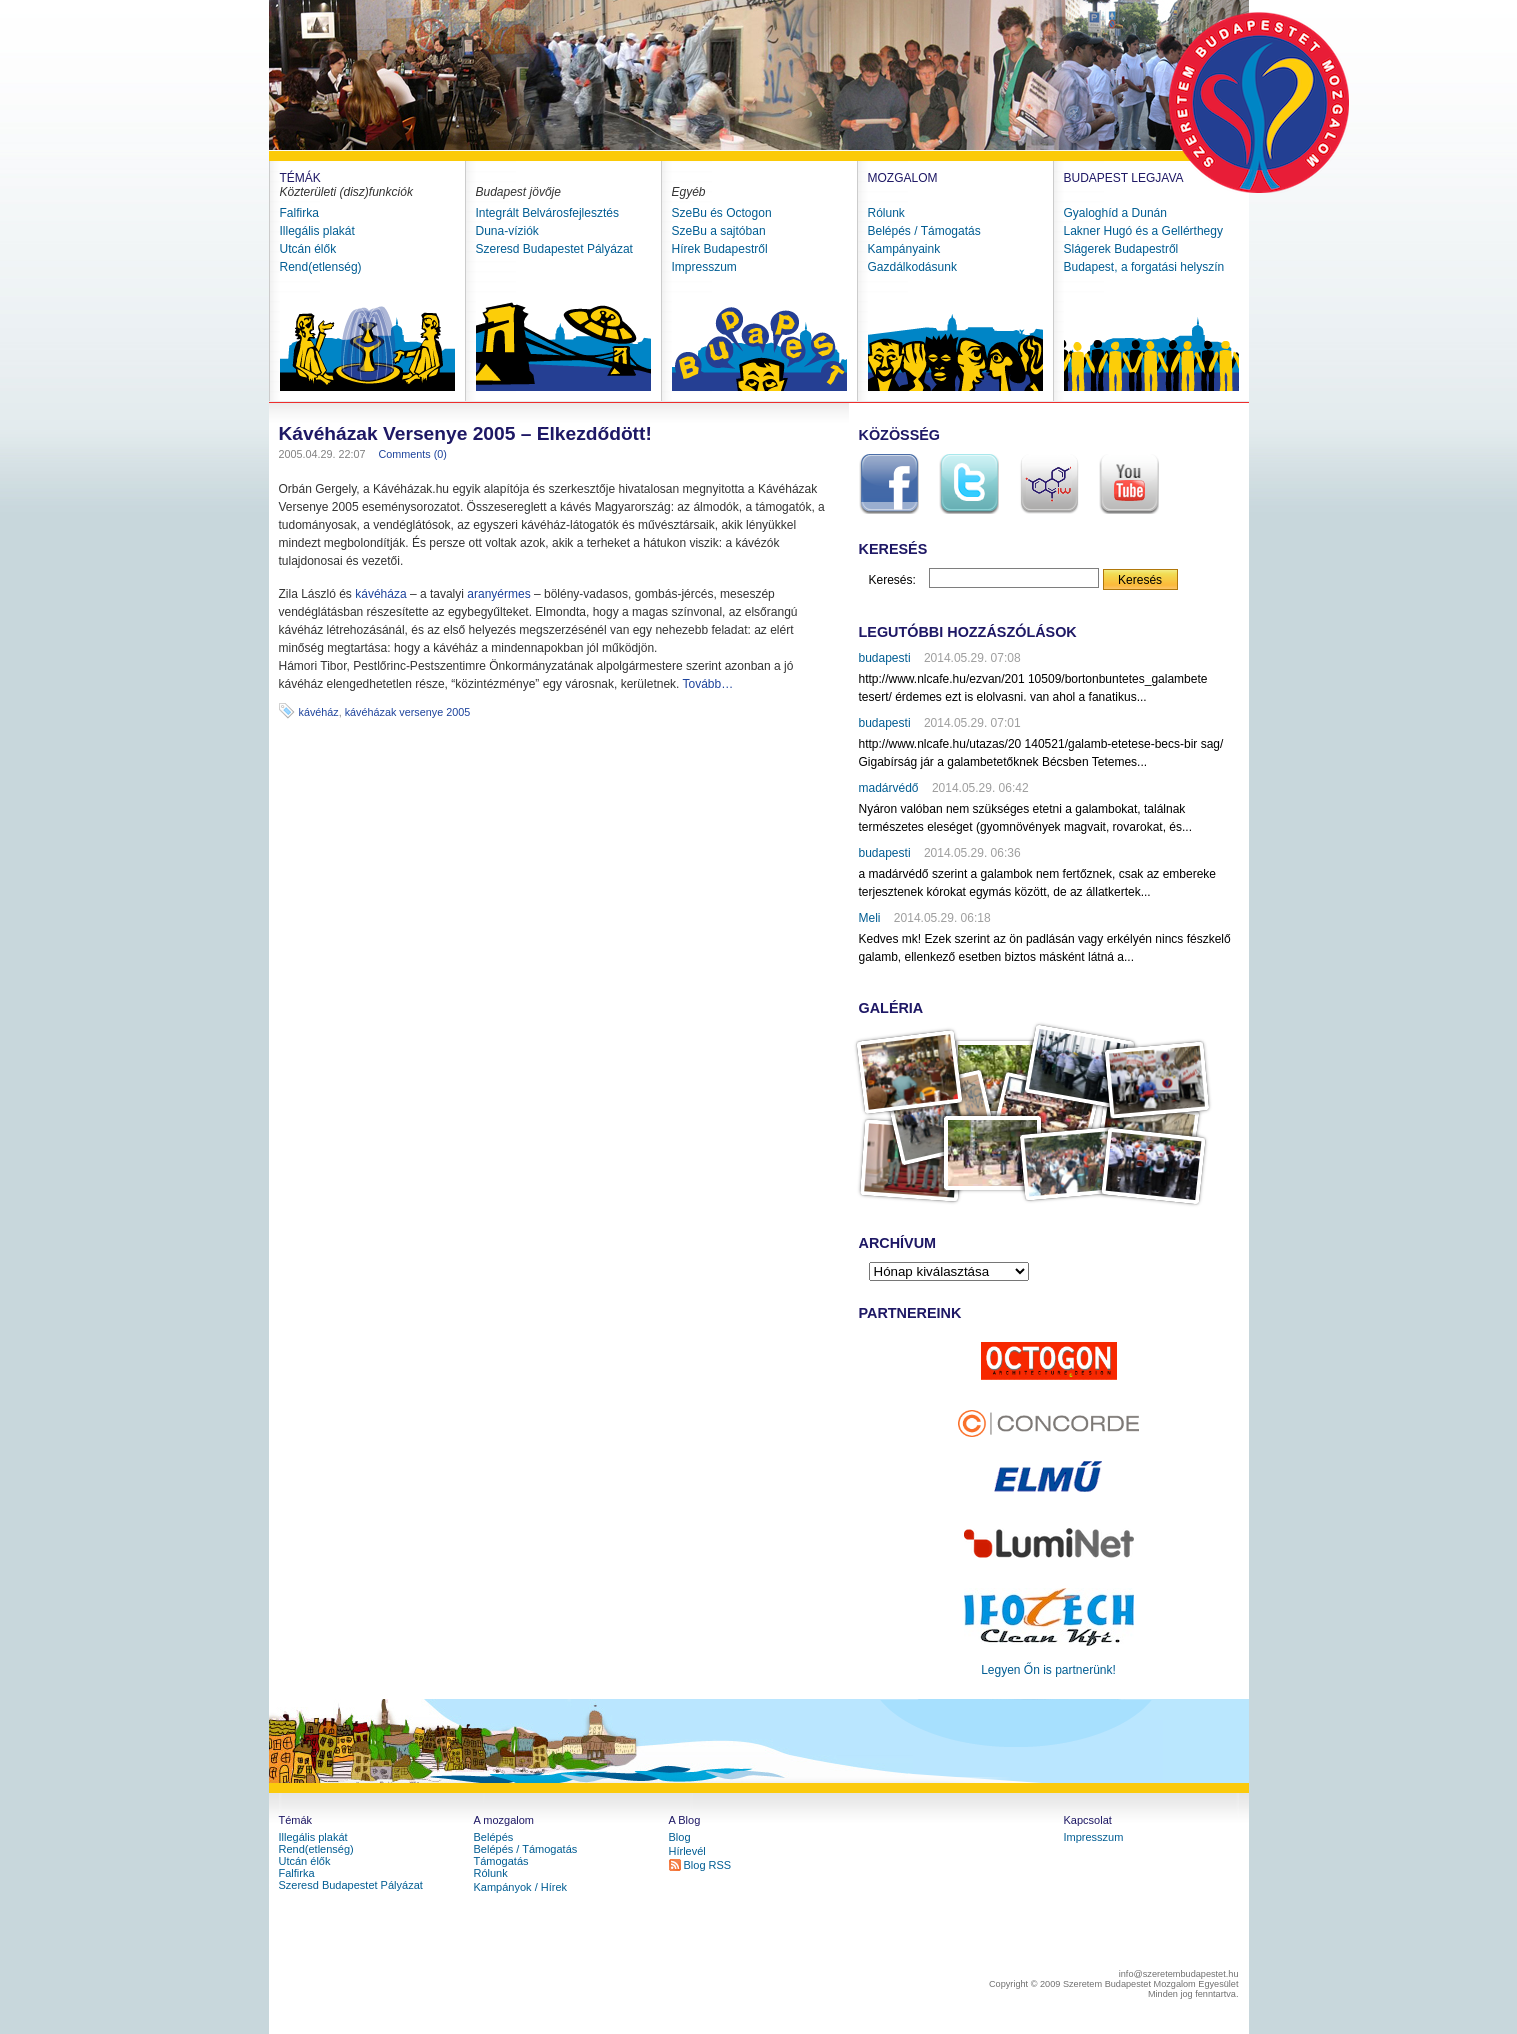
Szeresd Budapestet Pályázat (554, 249)
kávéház (319, 712)
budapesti (885, 658)
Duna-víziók (507, 231)
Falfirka (299, 213)
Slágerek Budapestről (1121, 249)
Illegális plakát (317, 231)
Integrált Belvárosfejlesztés (547, 213)
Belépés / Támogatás (924, 231)
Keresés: (892, 580)
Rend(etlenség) (321, 267)
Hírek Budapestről (720, 249)
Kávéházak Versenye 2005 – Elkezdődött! (465, 433)
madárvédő (889, 788)
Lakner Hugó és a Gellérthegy (1143, 231)
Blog (680, 1837)
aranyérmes (498, 594)
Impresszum (704, 267)
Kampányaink (904, 249)
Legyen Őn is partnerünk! (1048, 1670)
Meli (870, 918)
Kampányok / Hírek (521, 1887)
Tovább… (708, 684)
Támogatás (501, 1861)
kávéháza (380, 594)
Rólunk (886, 213)
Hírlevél (687, 1851)
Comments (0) (413, 454)
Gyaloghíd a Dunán (1115, 213)
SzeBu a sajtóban (719, 231)
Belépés (494, 1837)
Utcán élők (308, 249)
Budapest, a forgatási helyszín (1144, 267)
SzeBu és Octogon (722, 213)
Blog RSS (708, 1865)
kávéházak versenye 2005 (407, 712)
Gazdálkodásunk (912, 267)
